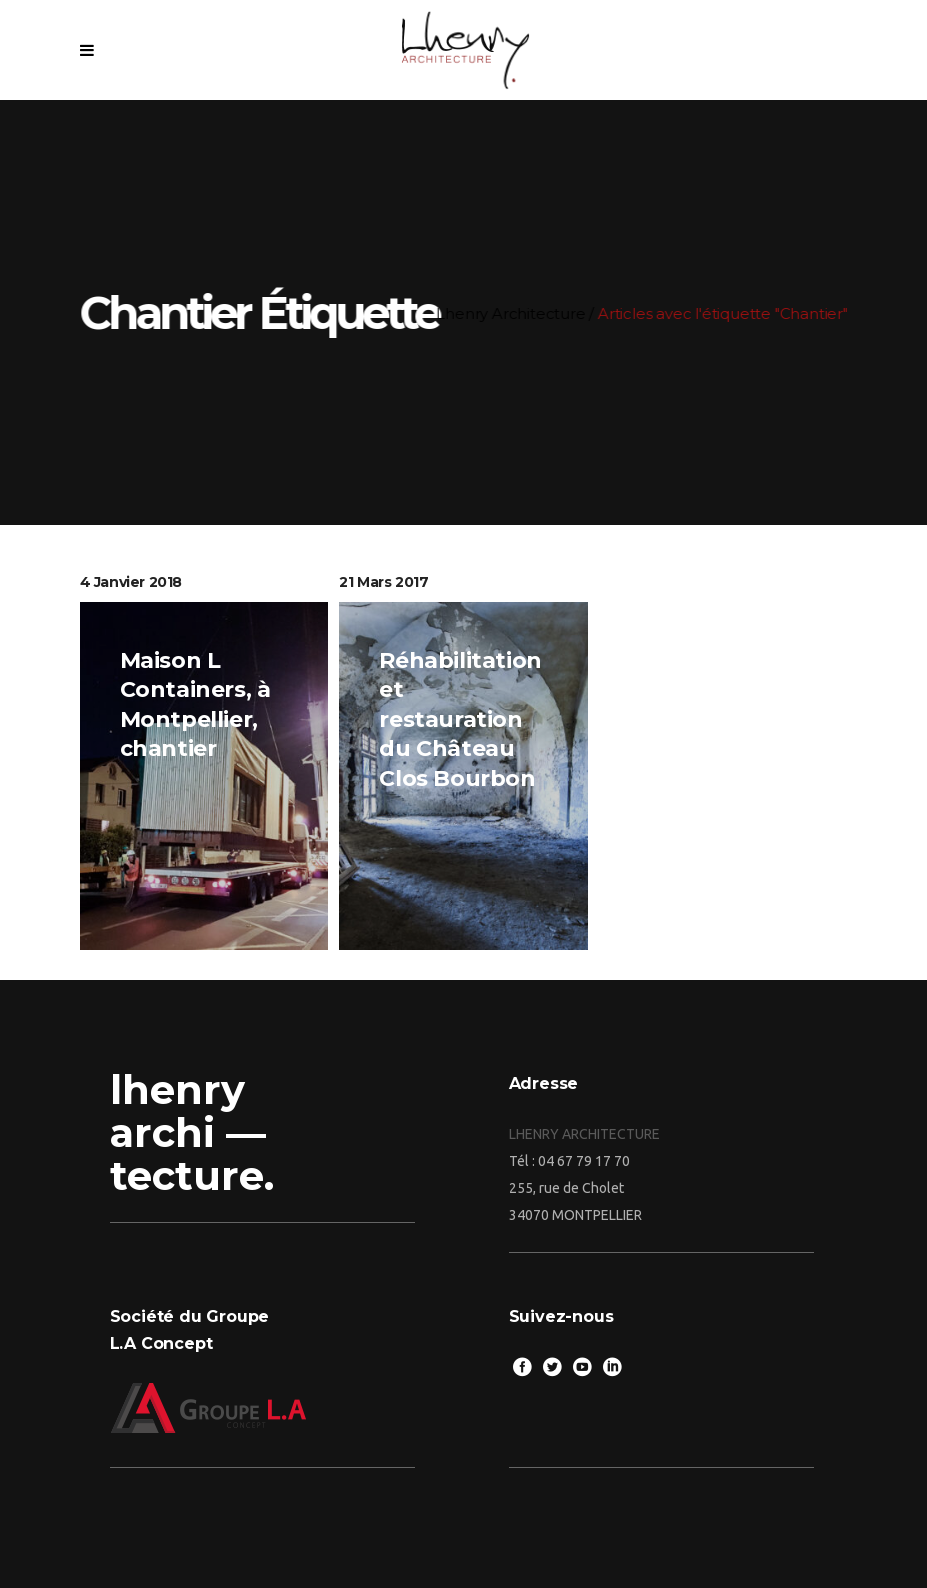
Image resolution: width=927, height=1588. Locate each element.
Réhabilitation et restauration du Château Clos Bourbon (460, 719)
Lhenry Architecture (528, 313)
